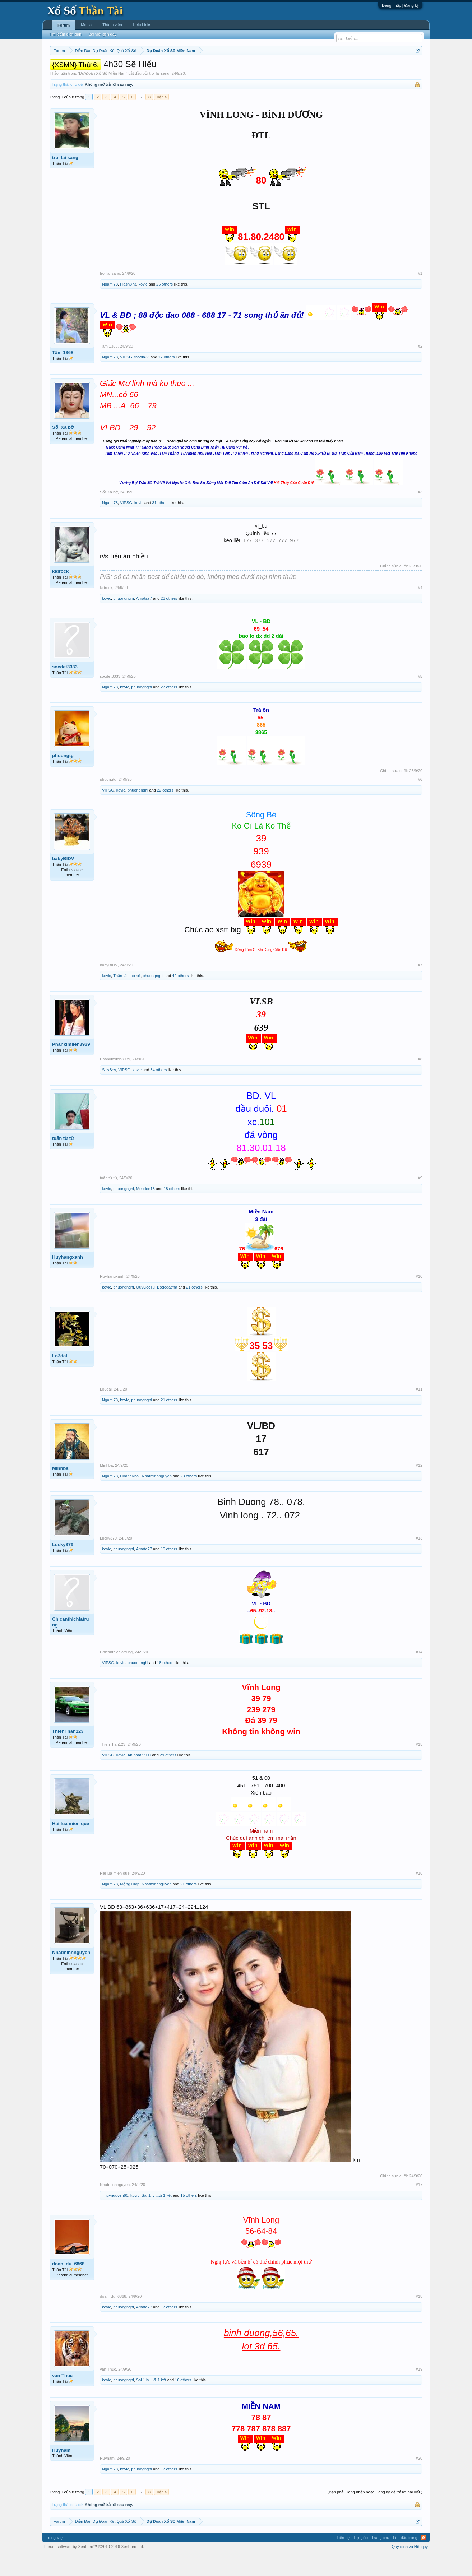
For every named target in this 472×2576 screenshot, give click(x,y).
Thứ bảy (240, 68)
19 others (169, 1570)
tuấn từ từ (63, 1159)
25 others (164, 305)
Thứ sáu (220, 68)
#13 (419, 1560)
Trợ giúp (360, 2559)
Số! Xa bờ (63, 448)
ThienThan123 (67, 1752)
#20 (419, 2480)
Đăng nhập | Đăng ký (400, 5)
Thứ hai (146, 68)
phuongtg (63, 777)
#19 (419, 2391)
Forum (63, 25)
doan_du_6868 (68, 2285)
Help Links (142, 25)
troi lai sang (159, 95)
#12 (419, 1487)
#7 (420, 986)
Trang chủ (380, 2559)
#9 (420, 1199)
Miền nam (64, 68)
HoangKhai (129, 1497)
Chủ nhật (260, 68)
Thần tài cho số (126, 997)
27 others (169, 709)
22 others (165, 811)
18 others (171, 1210)
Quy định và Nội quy (410, 2568)
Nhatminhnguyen (157, 1497)
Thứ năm (200, 68)
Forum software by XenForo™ (94, 2568)
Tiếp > (161, 118)
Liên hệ (343, 2559)
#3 (420, 513)
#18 (419, 2318)
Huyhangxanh (67, 1278)
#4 (420, 609)
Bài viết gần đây (102, 34)
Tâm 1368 (62, 374)
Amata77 (144, 620)
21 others (194, 1309)
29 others (168, 1776)
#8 (420, 1080)
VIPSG (126, 378)
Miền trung (108, 68)
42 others (180, 997)
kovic (143, 305)
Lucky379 (62, 1566)
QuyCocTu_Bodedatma (156, 1309)
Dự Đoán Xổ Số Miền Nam (102, 95)
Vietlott (128, 68)
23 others (169, 620)
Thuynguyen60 (115, 2217)
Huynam (61, 2472)
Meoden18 (145, 1210)
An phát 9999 (139, 1776)
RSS (423, 2559)
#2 (420, 368)
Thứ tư (181, 68)
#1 (420, 295)
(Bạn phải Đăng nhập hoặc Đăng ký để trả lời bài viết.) (375, 2514)
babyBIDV (63, 880)
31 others (160, 525)
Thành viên (112, 25)
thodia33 (141, 378)
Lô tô (346, 68)
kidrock (60, 593)
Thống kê (282, 68)
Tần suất (329, 68)
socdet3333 (65, 688)
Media (86, 25)
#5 (420, 698)
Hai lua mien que (70, 1845)
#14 (419, 1673)
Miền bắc (86, 68)
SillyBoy (109, 1091)
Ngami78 (110, 305)
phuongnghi (123, 620)
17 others (166, 378)
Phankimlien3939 (71, 1065)
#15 (419, 1766)
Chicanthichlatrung (70, 1643)
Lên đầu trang (405, 2559)
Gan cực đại (306, 68)
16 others (183, 2402)
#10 (419, 1298)
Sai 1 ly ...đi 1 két (157, 2217)
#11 (419, 1410)
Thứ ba (164, 68)
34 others (159, 1091)
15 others (188, 2217)
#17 (419, 2206)
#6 (420, 801)
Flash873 (128, 305)
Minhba (60, 1490)
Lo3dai (59, 1377)
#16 (419, 1895)
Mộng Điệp (129, 1905)
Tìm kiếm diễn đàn (65, 34)
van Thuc (62, 2397)
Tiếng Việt (55, 2559)
